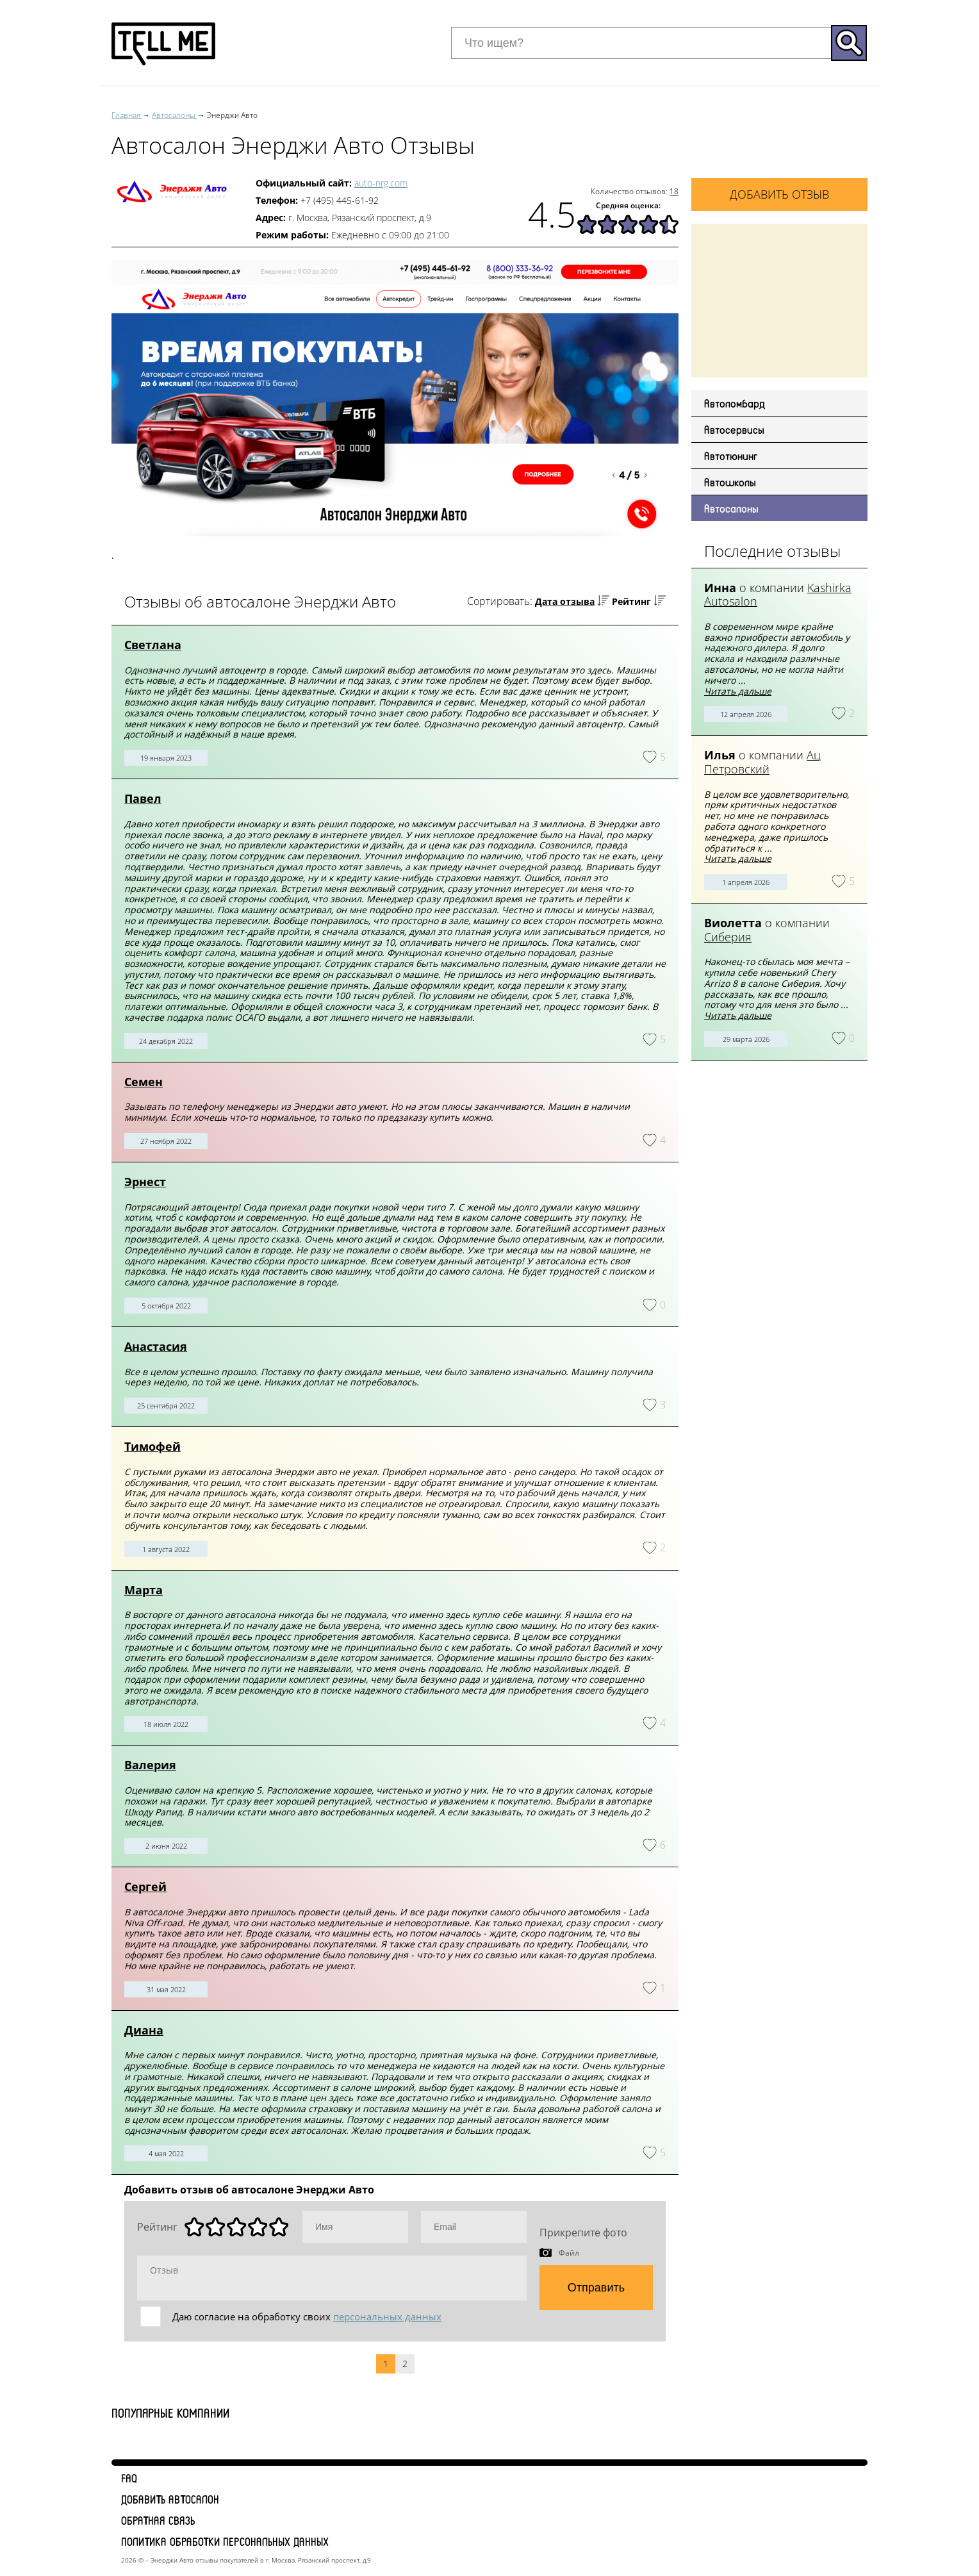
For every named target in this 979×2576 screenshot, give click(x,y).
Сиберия (728, 937)
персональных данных (387, 2316)
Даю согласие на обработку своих (306, 2316)
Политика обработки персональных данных (225, 2541)
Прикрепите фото (583, 2232)
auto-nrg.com (380, 183)
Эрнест (145, 1181)
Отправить (596, 2287)
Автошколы (730, 482)
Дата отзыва (565, 601)
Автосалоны (731, 508)
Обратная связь (158, 2520)
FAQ (129, 2478)
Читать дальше (737, 691)
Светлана (152, 644)
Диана (143, 2030)
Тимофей (152, 1446)
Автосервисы (734, 429)
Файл (569, 2252)
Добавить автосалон (170, 2499)
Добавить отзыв (779, 194)
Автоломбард (734, 403)
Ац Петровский (762, 762)
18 (674, 191)
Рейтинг (631, 601)
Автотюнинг (730, 455)
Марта (143, 1590)
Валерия (150, 1764)
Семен (143, 1081)
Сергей (145, 1886)
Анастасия (155, 1346)
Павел (142, 798)
